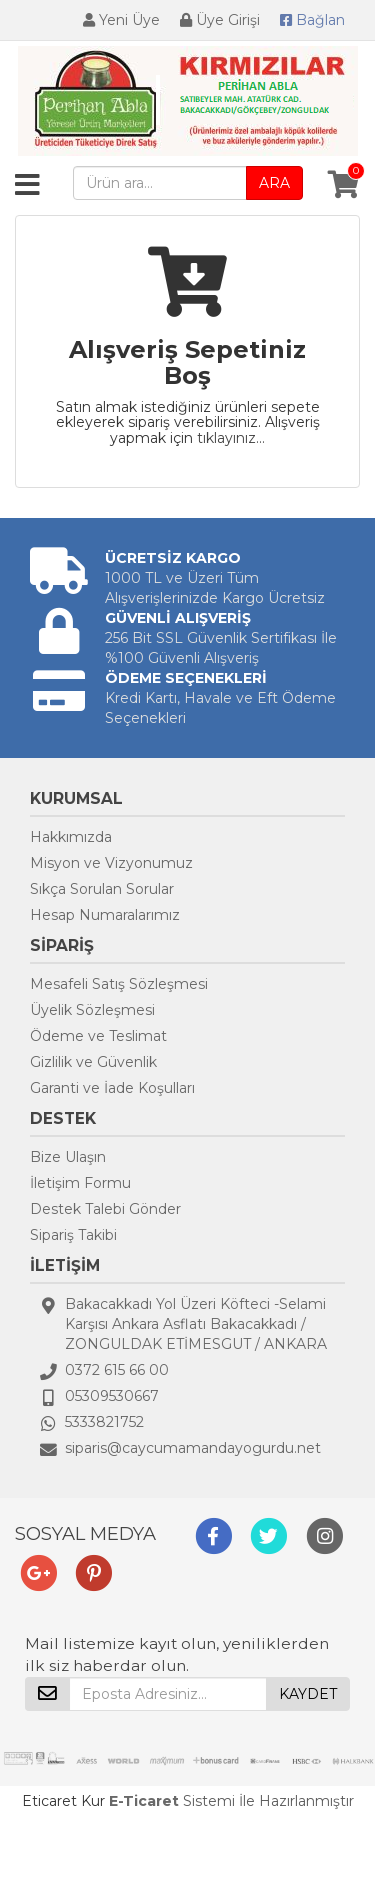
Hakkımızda (71, 837)
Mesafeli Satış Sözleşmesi (119, 984)
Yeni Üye (121, 20)
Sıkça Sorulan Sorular (102, 889)
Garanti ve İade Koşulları (112, 1088)
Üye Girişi (220, 20)
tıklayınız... (231, 438)
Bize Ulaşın (68, 1157)
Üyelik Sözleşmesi (92, 1010)
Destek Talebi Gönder (105, 1209)
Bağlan (312, 20)
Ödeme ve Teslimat (98, 1036)
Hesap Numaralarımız (105, 915)
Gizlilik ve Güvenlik (93, 1062)
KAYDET (308, 1694)
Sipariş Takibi (73, 1235)
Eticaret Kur (63, 1801)
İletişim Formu (80, 1183)
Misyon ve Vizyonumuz (111, 863)
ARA (274, 183)
